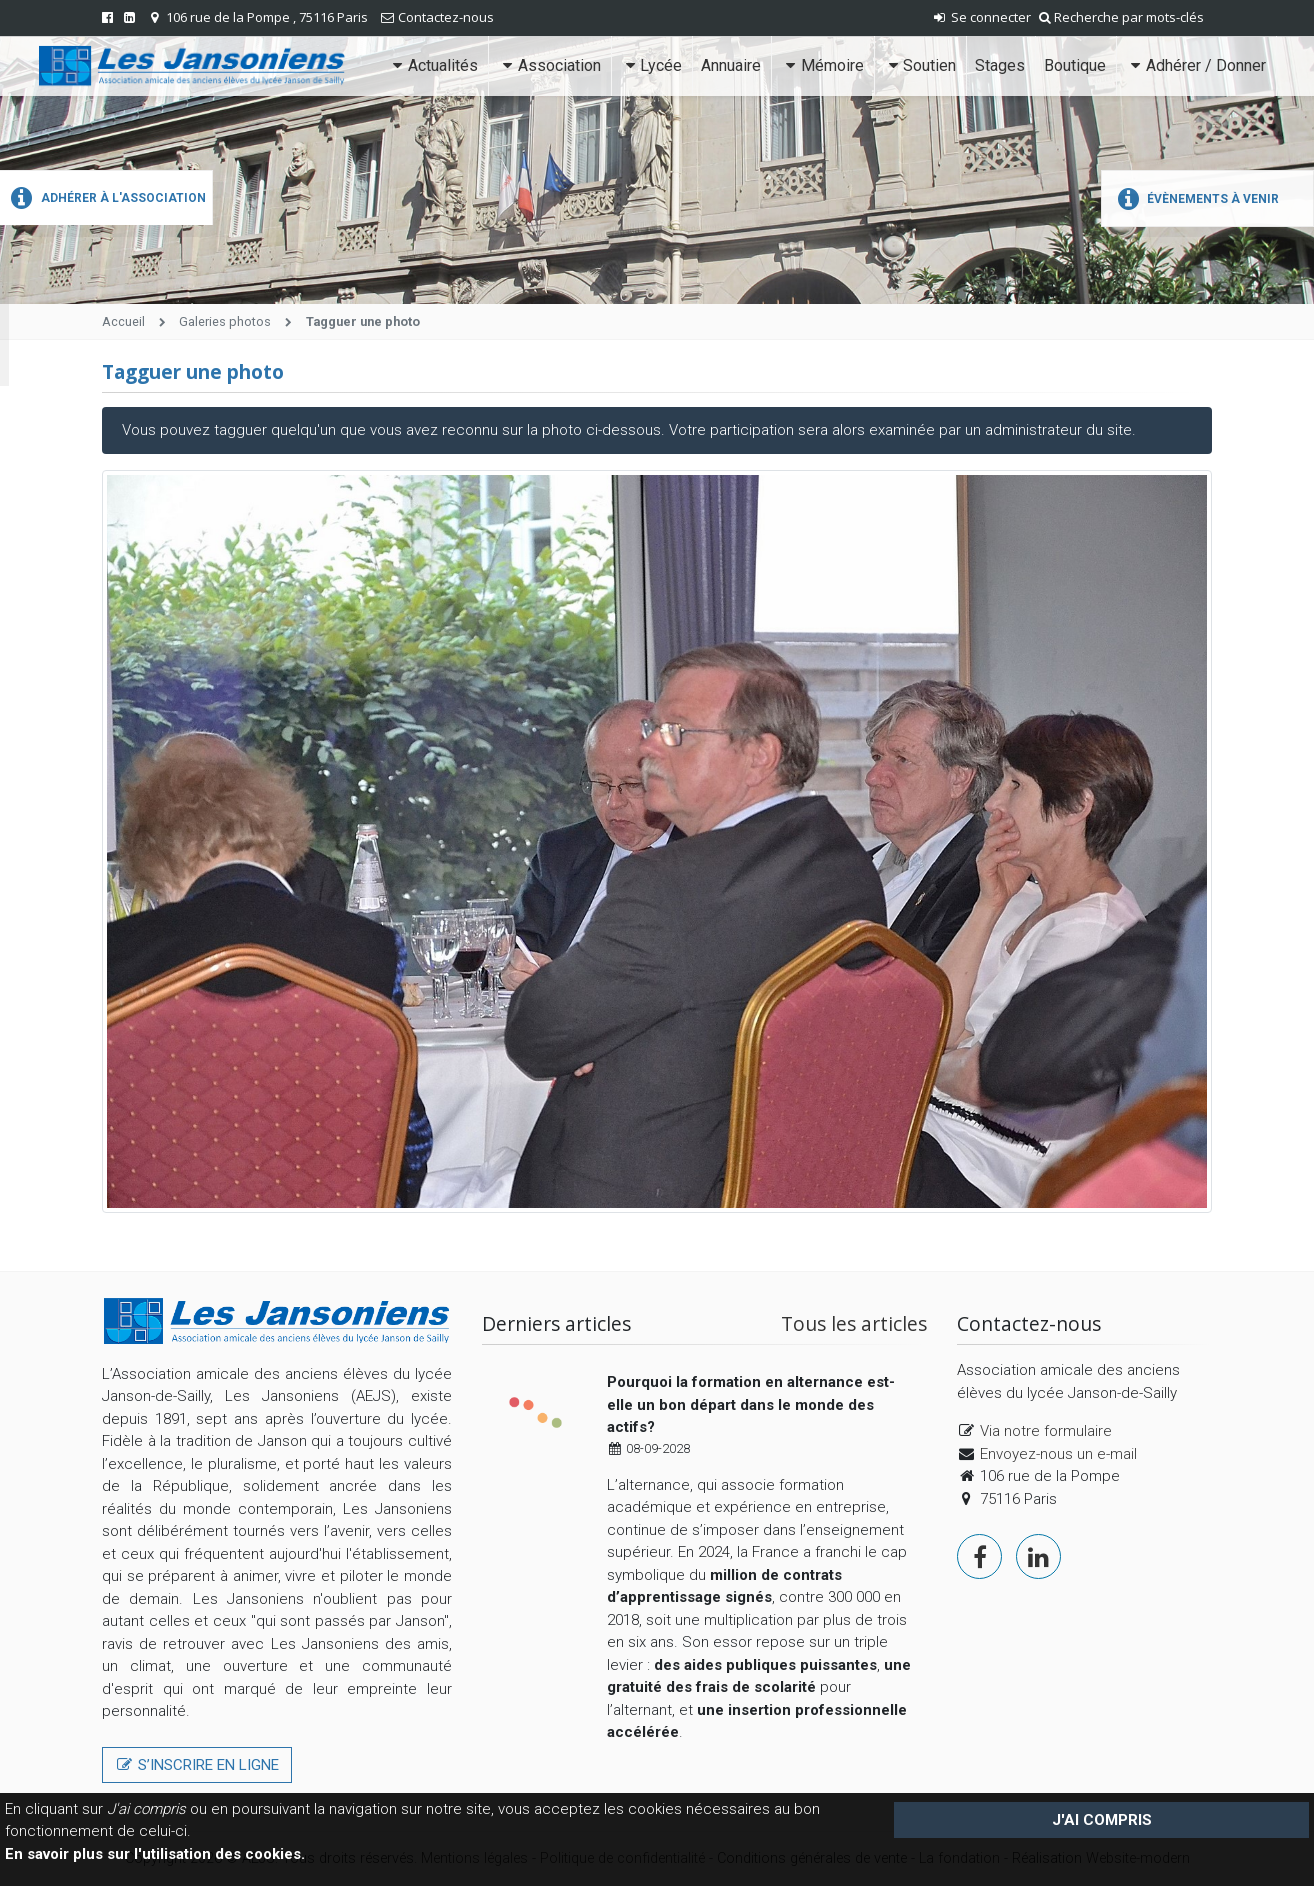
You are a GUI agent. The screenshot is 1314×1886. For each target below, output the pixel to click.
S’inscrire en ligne (197, 1765)
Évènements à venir (1195, 199)
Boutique (1075, 65)
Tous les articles (854, 1323)
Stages (1000, 65)
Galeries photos (225, 321)
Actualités (433, 65)
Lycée (651, 65)
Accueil (123, 321)
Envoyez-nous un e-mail (1058, 1454)
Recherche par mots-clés (1121, 17)
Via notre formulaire (1046, 1431)
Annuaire (731, 65)
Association (549, 65)
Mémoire (822, 65)
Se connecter (981, 17)
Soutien (920, 65)
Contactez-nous (446, 17)
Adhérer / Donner (1195, 65)
